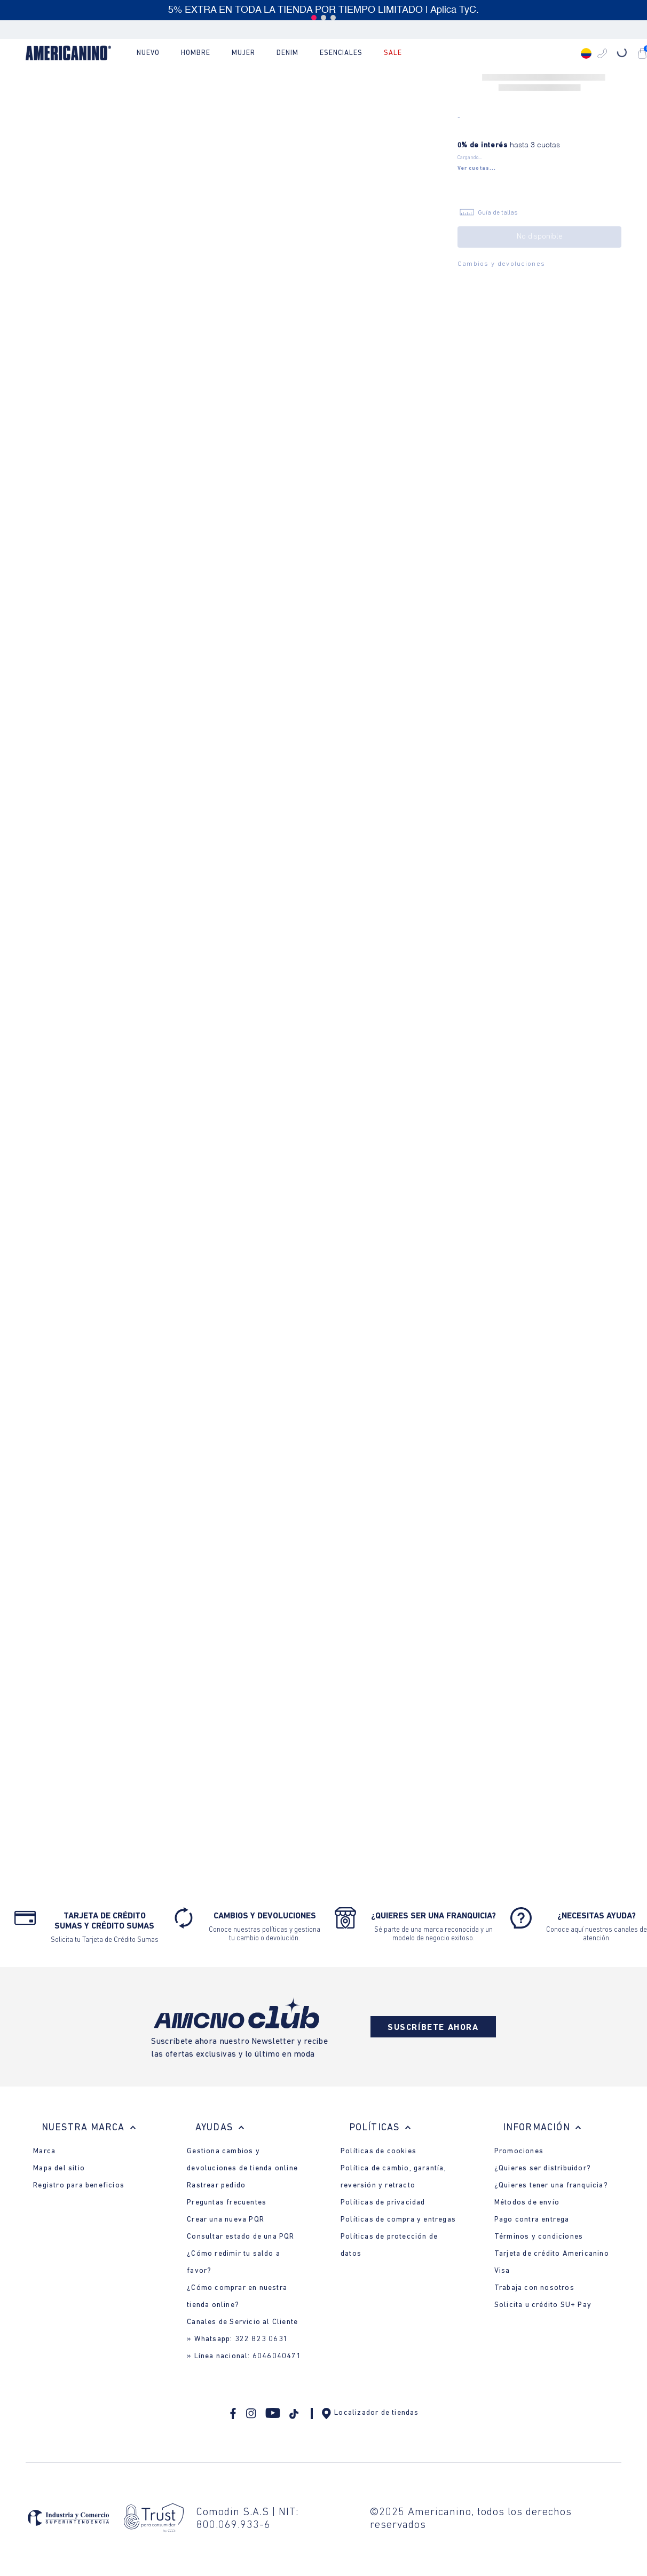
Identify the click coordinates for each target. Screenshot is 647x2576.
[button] (314, 17)
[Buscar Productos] (538, 53)
